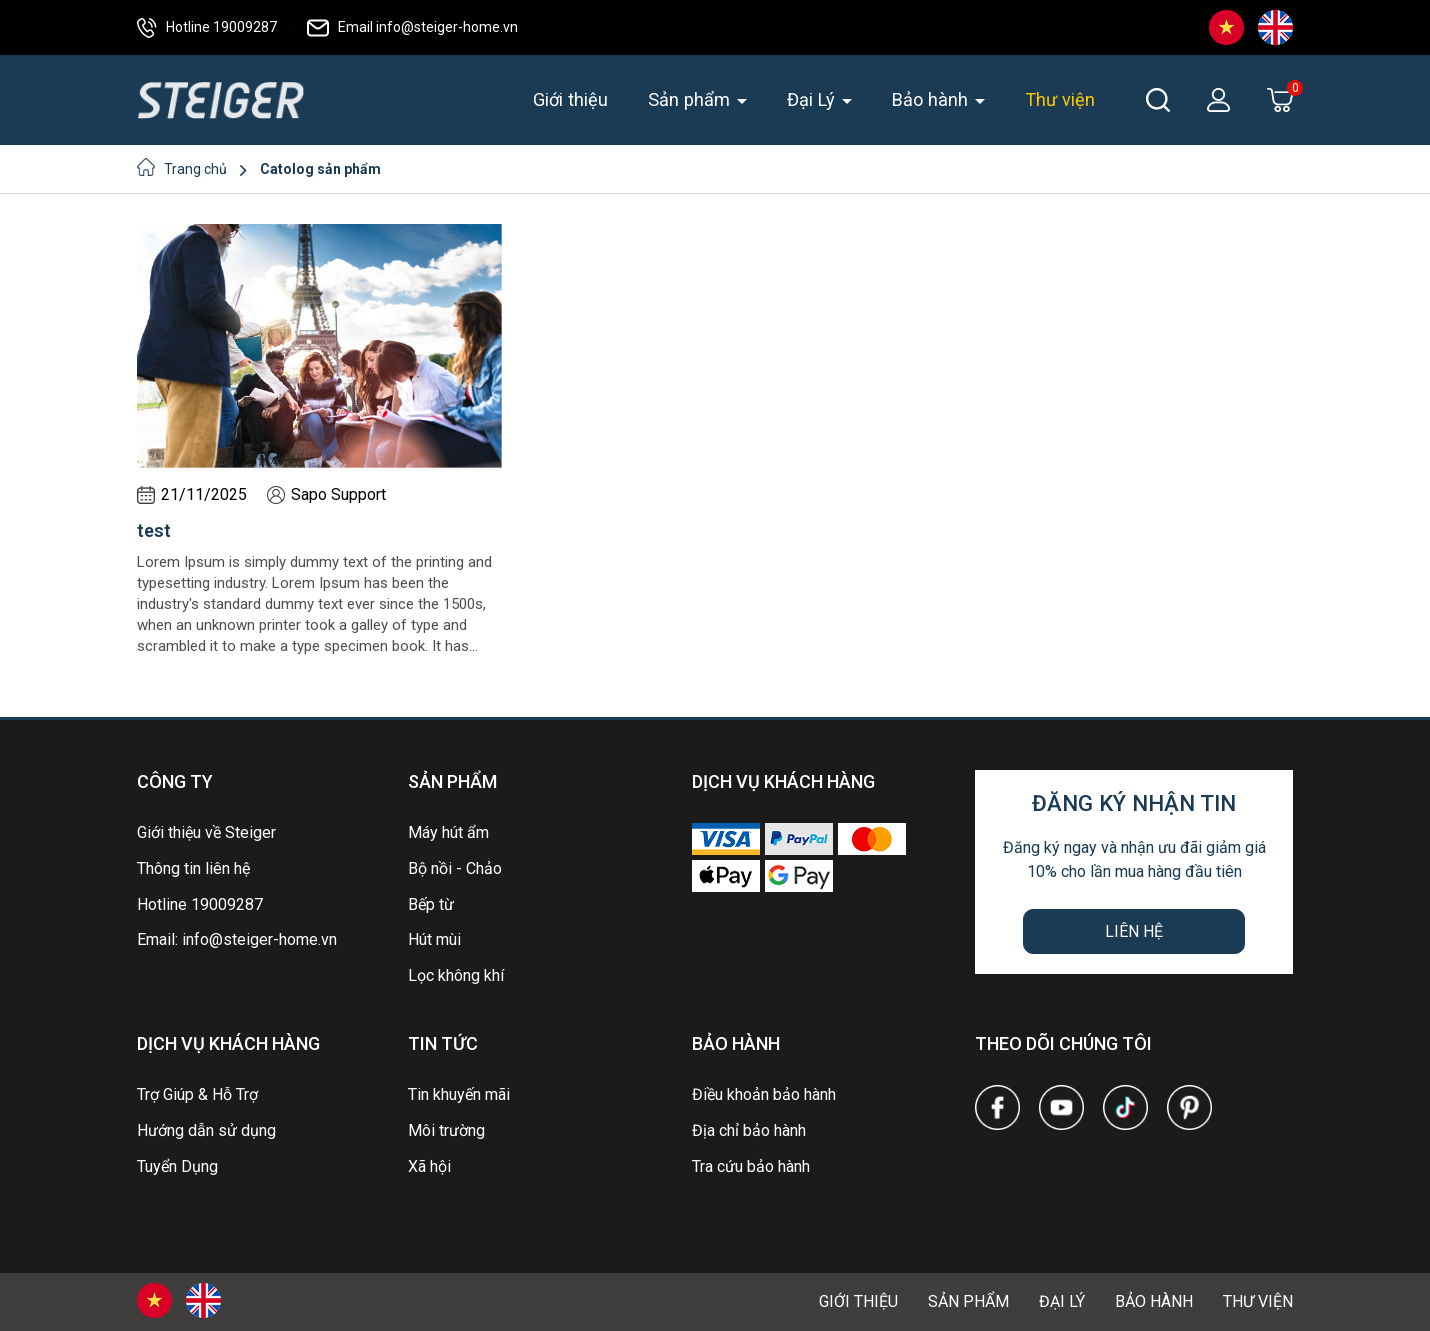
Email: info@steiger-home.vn (237, 939)
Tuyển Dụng (177, 1166)
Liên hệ (1134, 931)
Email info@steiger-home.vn (412, 27)
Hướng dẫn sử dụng (206, 1130)
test (154, 530)
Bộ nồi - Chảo (455, 868)
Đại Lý (813, 99)
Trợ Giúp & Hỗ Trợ (197, 1094)
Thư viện (1060, 99)
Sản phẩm (691, 99)
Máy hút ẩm (448, 832)
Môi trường (446, 1130)
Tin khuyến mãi (459, 1094)
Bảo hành (932, 99)
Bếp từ (431, 904)
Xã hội (429, 1166)
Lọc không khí (456, 975)
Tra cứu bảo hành (751, 1166)
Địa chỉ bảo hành (749, 1130)
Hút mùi (434, 939)
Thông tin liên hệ (193, 868)
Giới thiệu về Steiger (206, 832)
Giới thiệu (570, 99)
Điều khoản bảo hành (764, 1094)
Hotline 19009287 (207, 27)
